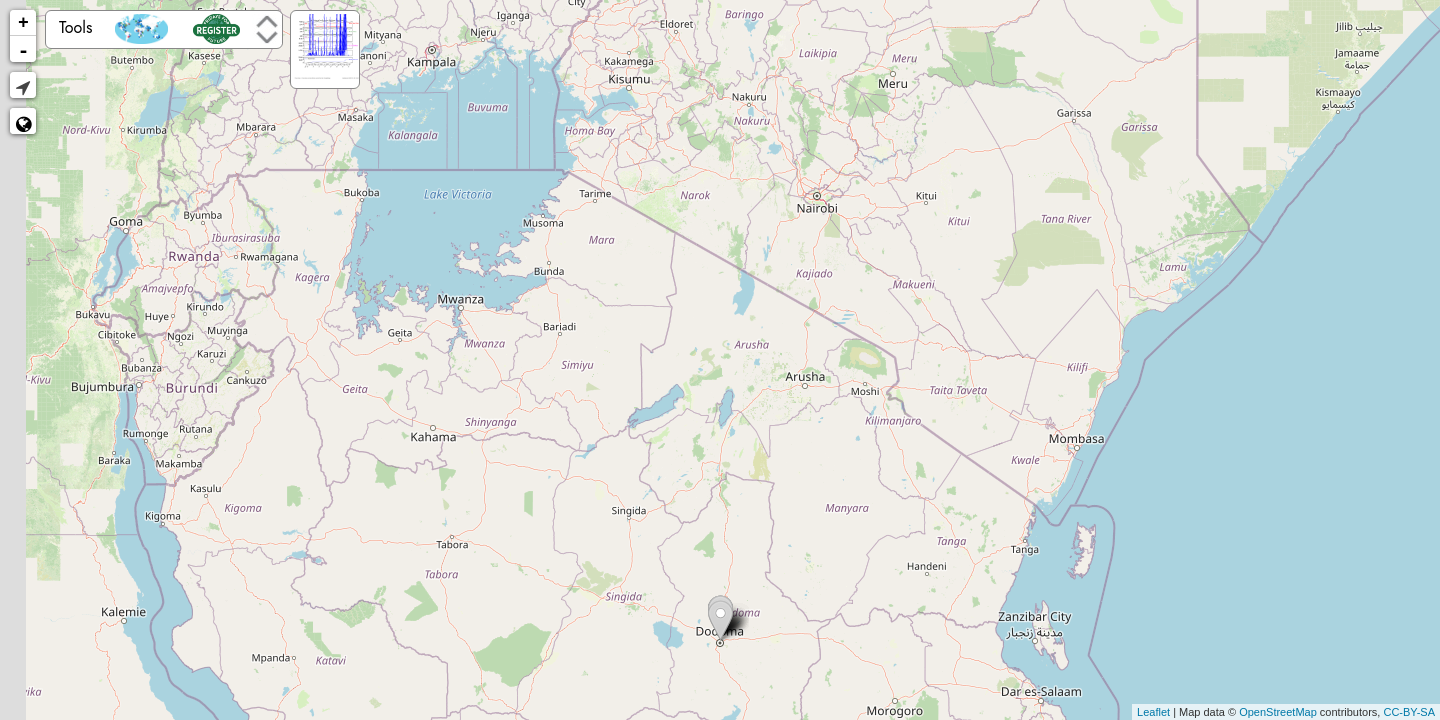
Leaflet (1153, 712)
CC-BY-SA (1409, 712)
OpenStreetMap (1278, 712)
